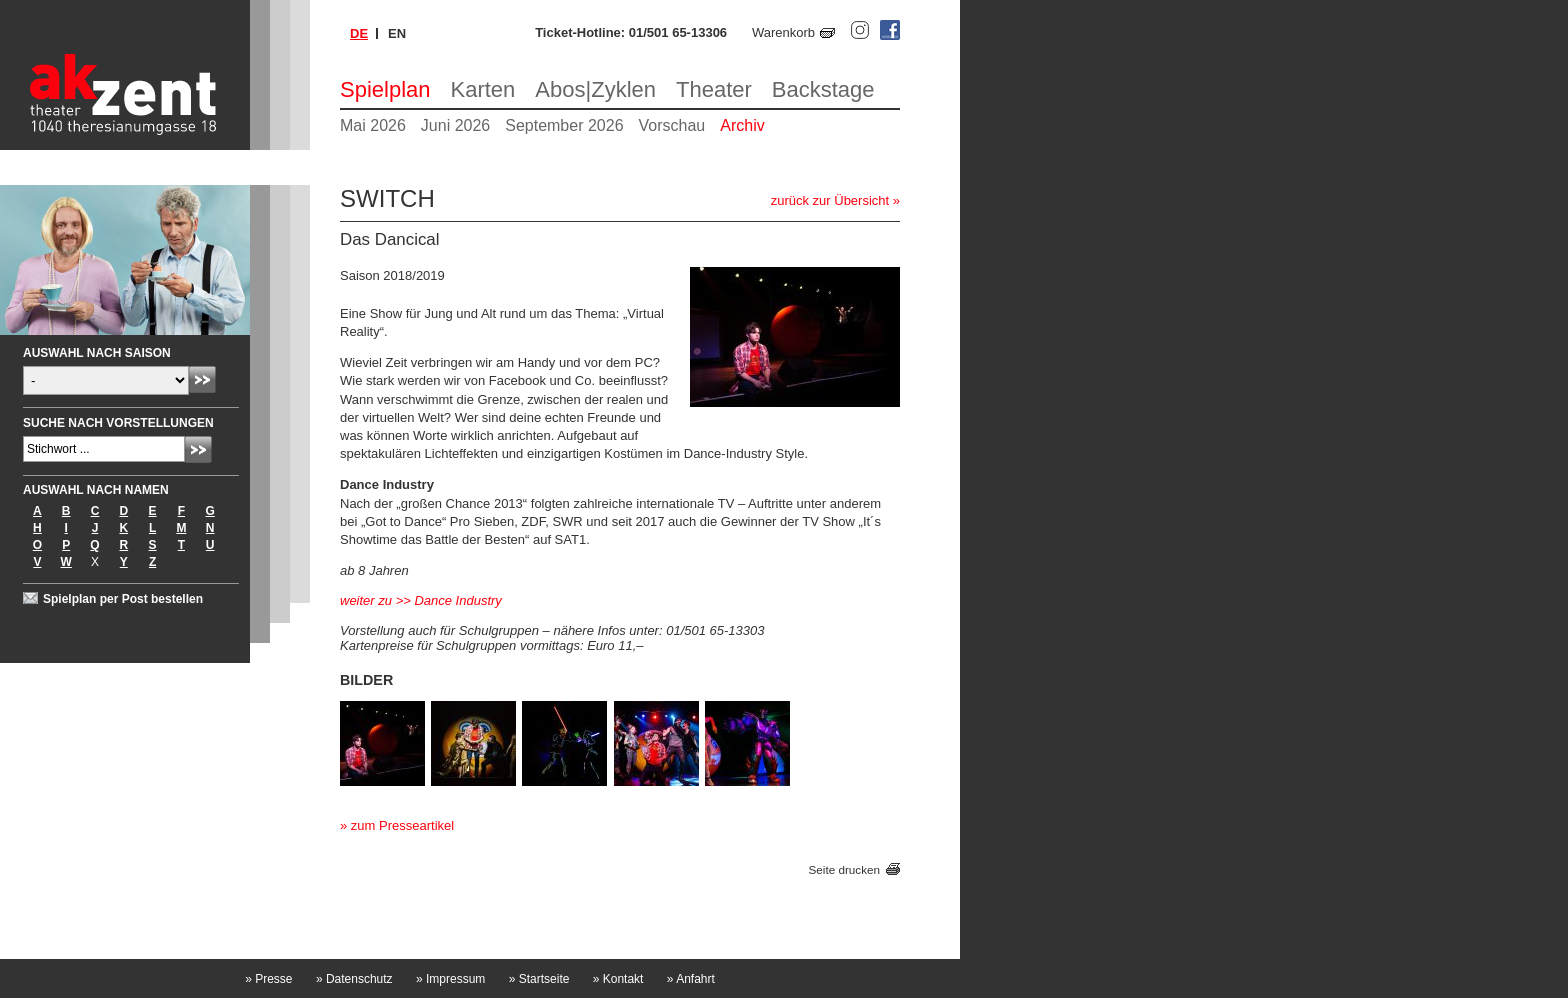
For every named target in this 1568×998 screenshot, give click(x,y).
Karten (483, 89)
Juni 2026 (455, 125)
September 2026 (564, 125)
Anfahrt (691, 979)
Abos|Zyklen (595, 89)
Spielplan (385, 89)
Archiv (742, 125)
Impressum (450, 979)
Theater (714, 89)
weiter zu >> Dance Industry (421, 600)
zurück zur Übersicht (830, 200)
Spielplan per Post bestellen (123, 599)
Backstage (823, 89)
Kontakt (618, 979)
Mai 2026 (373, 125)
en (397, 33)
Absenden (202, 379)
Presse (268, 979)
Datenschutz (354, 979)
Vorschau (672, 125)
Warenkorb (783, 32)
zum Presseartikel (402, 825)
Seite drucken (844, 869)
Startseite (539, 979)
